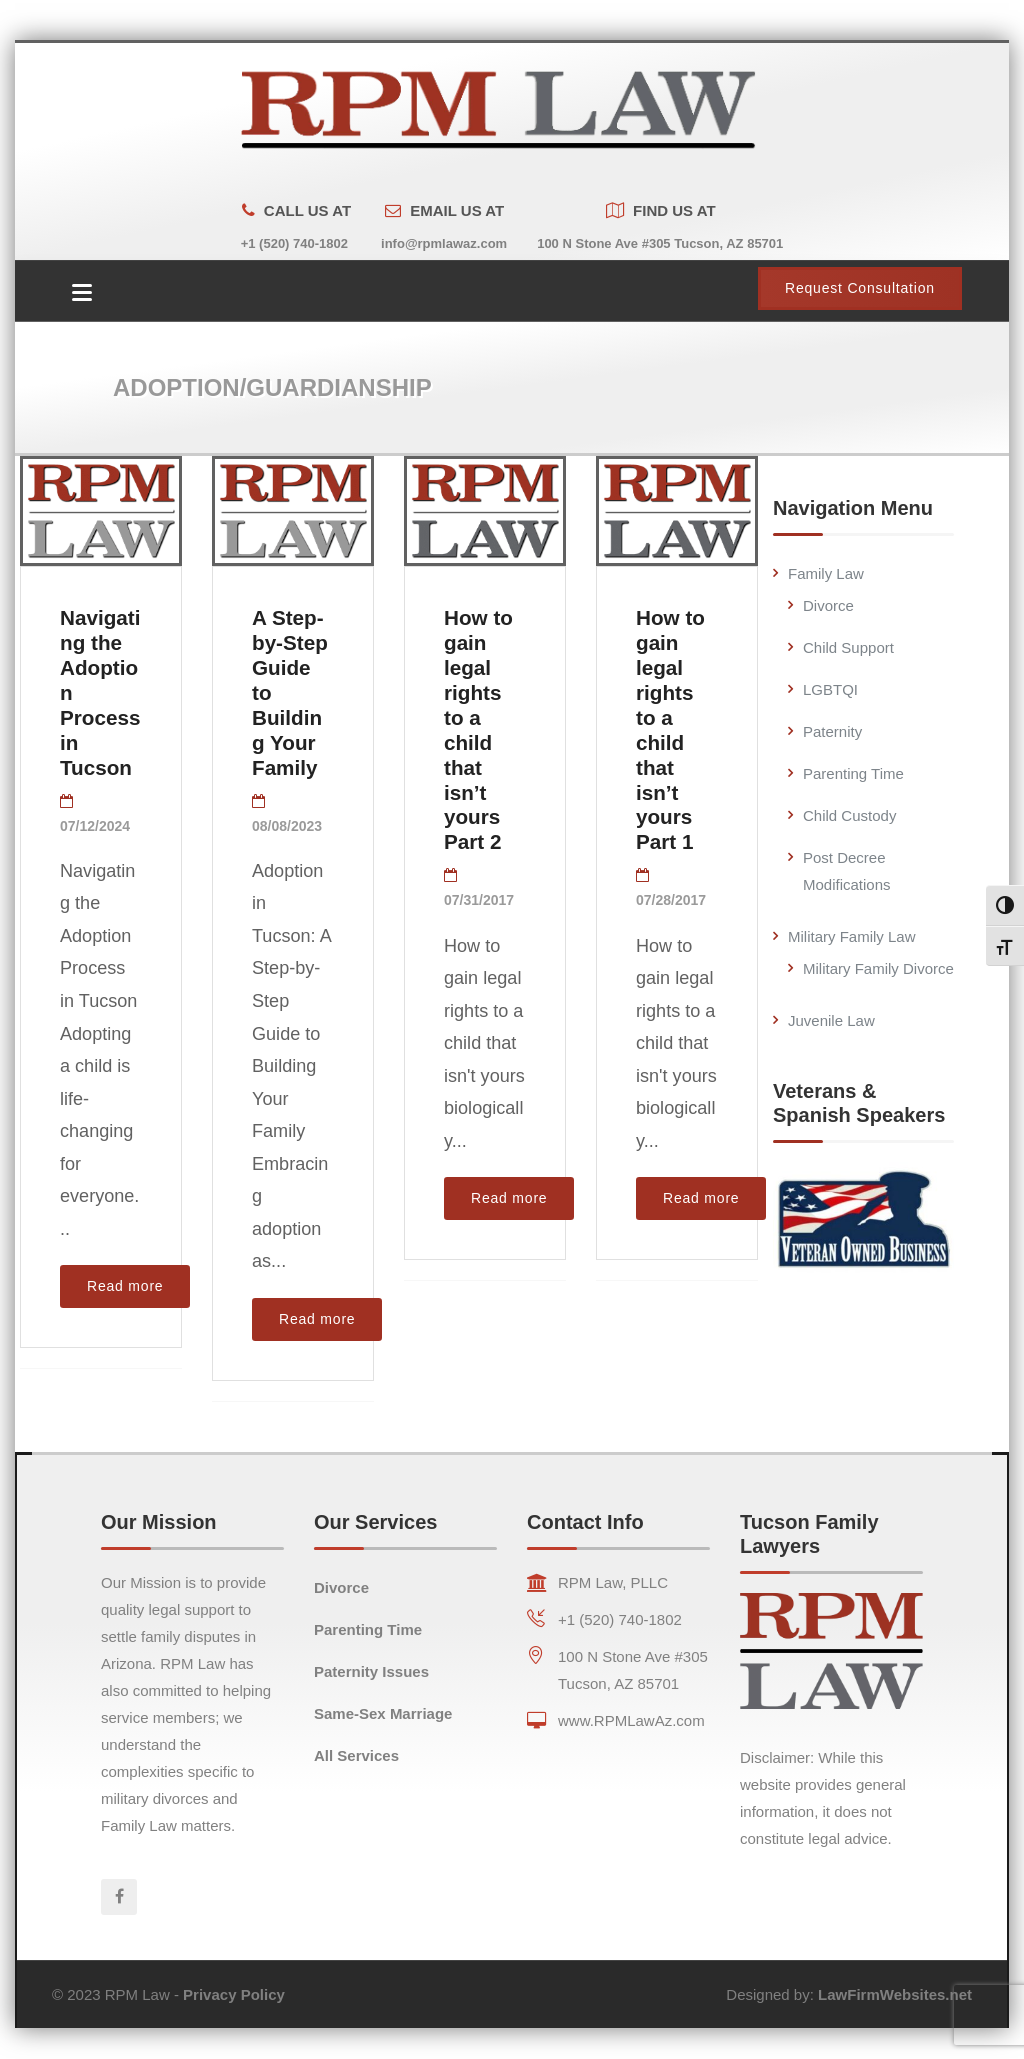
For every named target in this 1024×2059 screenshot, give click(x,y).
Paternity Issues (371, 1662)
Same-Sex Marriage (383, 1704)
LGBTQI (830, 680)
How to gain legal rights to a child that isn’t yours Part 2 (478, 720)
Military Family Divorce (878, 959)
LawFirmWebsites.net (895, 1985)
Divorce (828, 596)
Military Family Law (852, 927)
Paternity (832, 722)
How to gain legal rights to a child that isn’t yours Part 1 (670, 720)
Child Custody (849, 806)
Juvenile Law (831, 1011)
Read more (125, 1277)
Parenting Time (853, 764)
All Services (356, 1746)
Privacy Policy (234, 1985)
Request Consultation (860, 279)
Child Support (848, 638)
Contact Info (585, 1513)
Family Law (826, 564)
